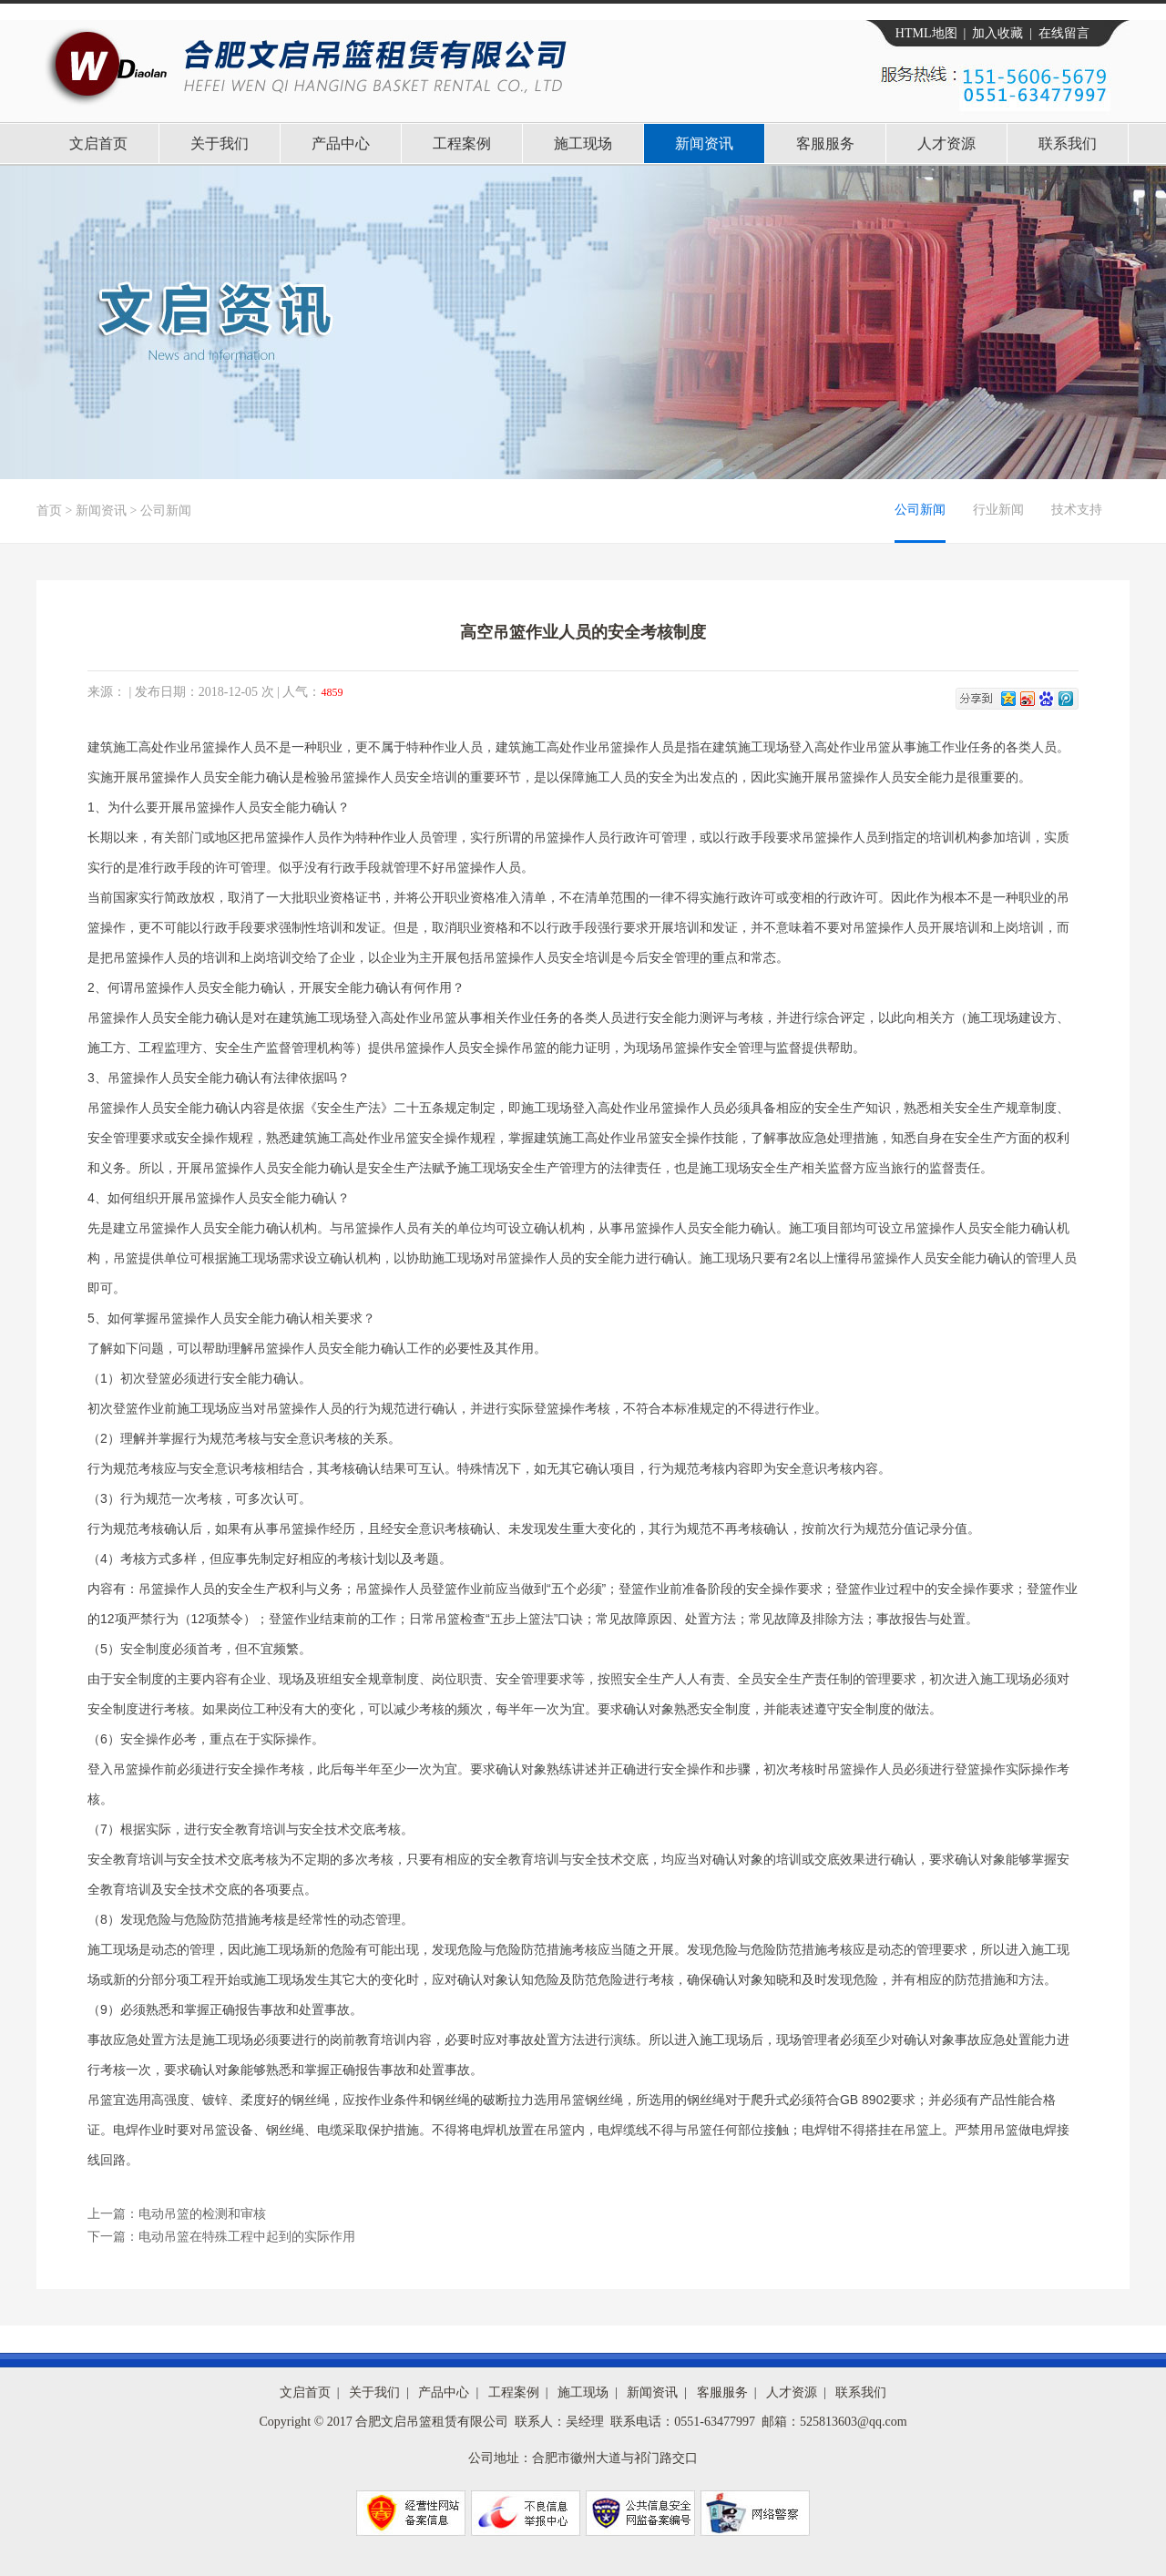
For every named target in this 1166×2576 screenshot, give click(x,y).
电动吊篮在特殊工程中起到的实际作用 (246, 2237)
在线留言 (1063, 33)
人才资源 (946, 143)
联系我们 (1067, 143)
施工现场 (583, 143)
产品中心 (341, 143)
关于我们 (219, 143)
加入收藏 (997, 33)
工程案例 (462, 143)
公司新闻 (920, 509)
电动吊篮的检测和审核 (202, 2214)
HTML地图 (926, 33)
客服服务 (825, 143)
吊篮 (151, 777)
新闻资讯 (704, 143)
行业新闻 (998, 509)
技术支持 (1076, 509)
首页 (49, 510)
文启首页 (98, 143)
